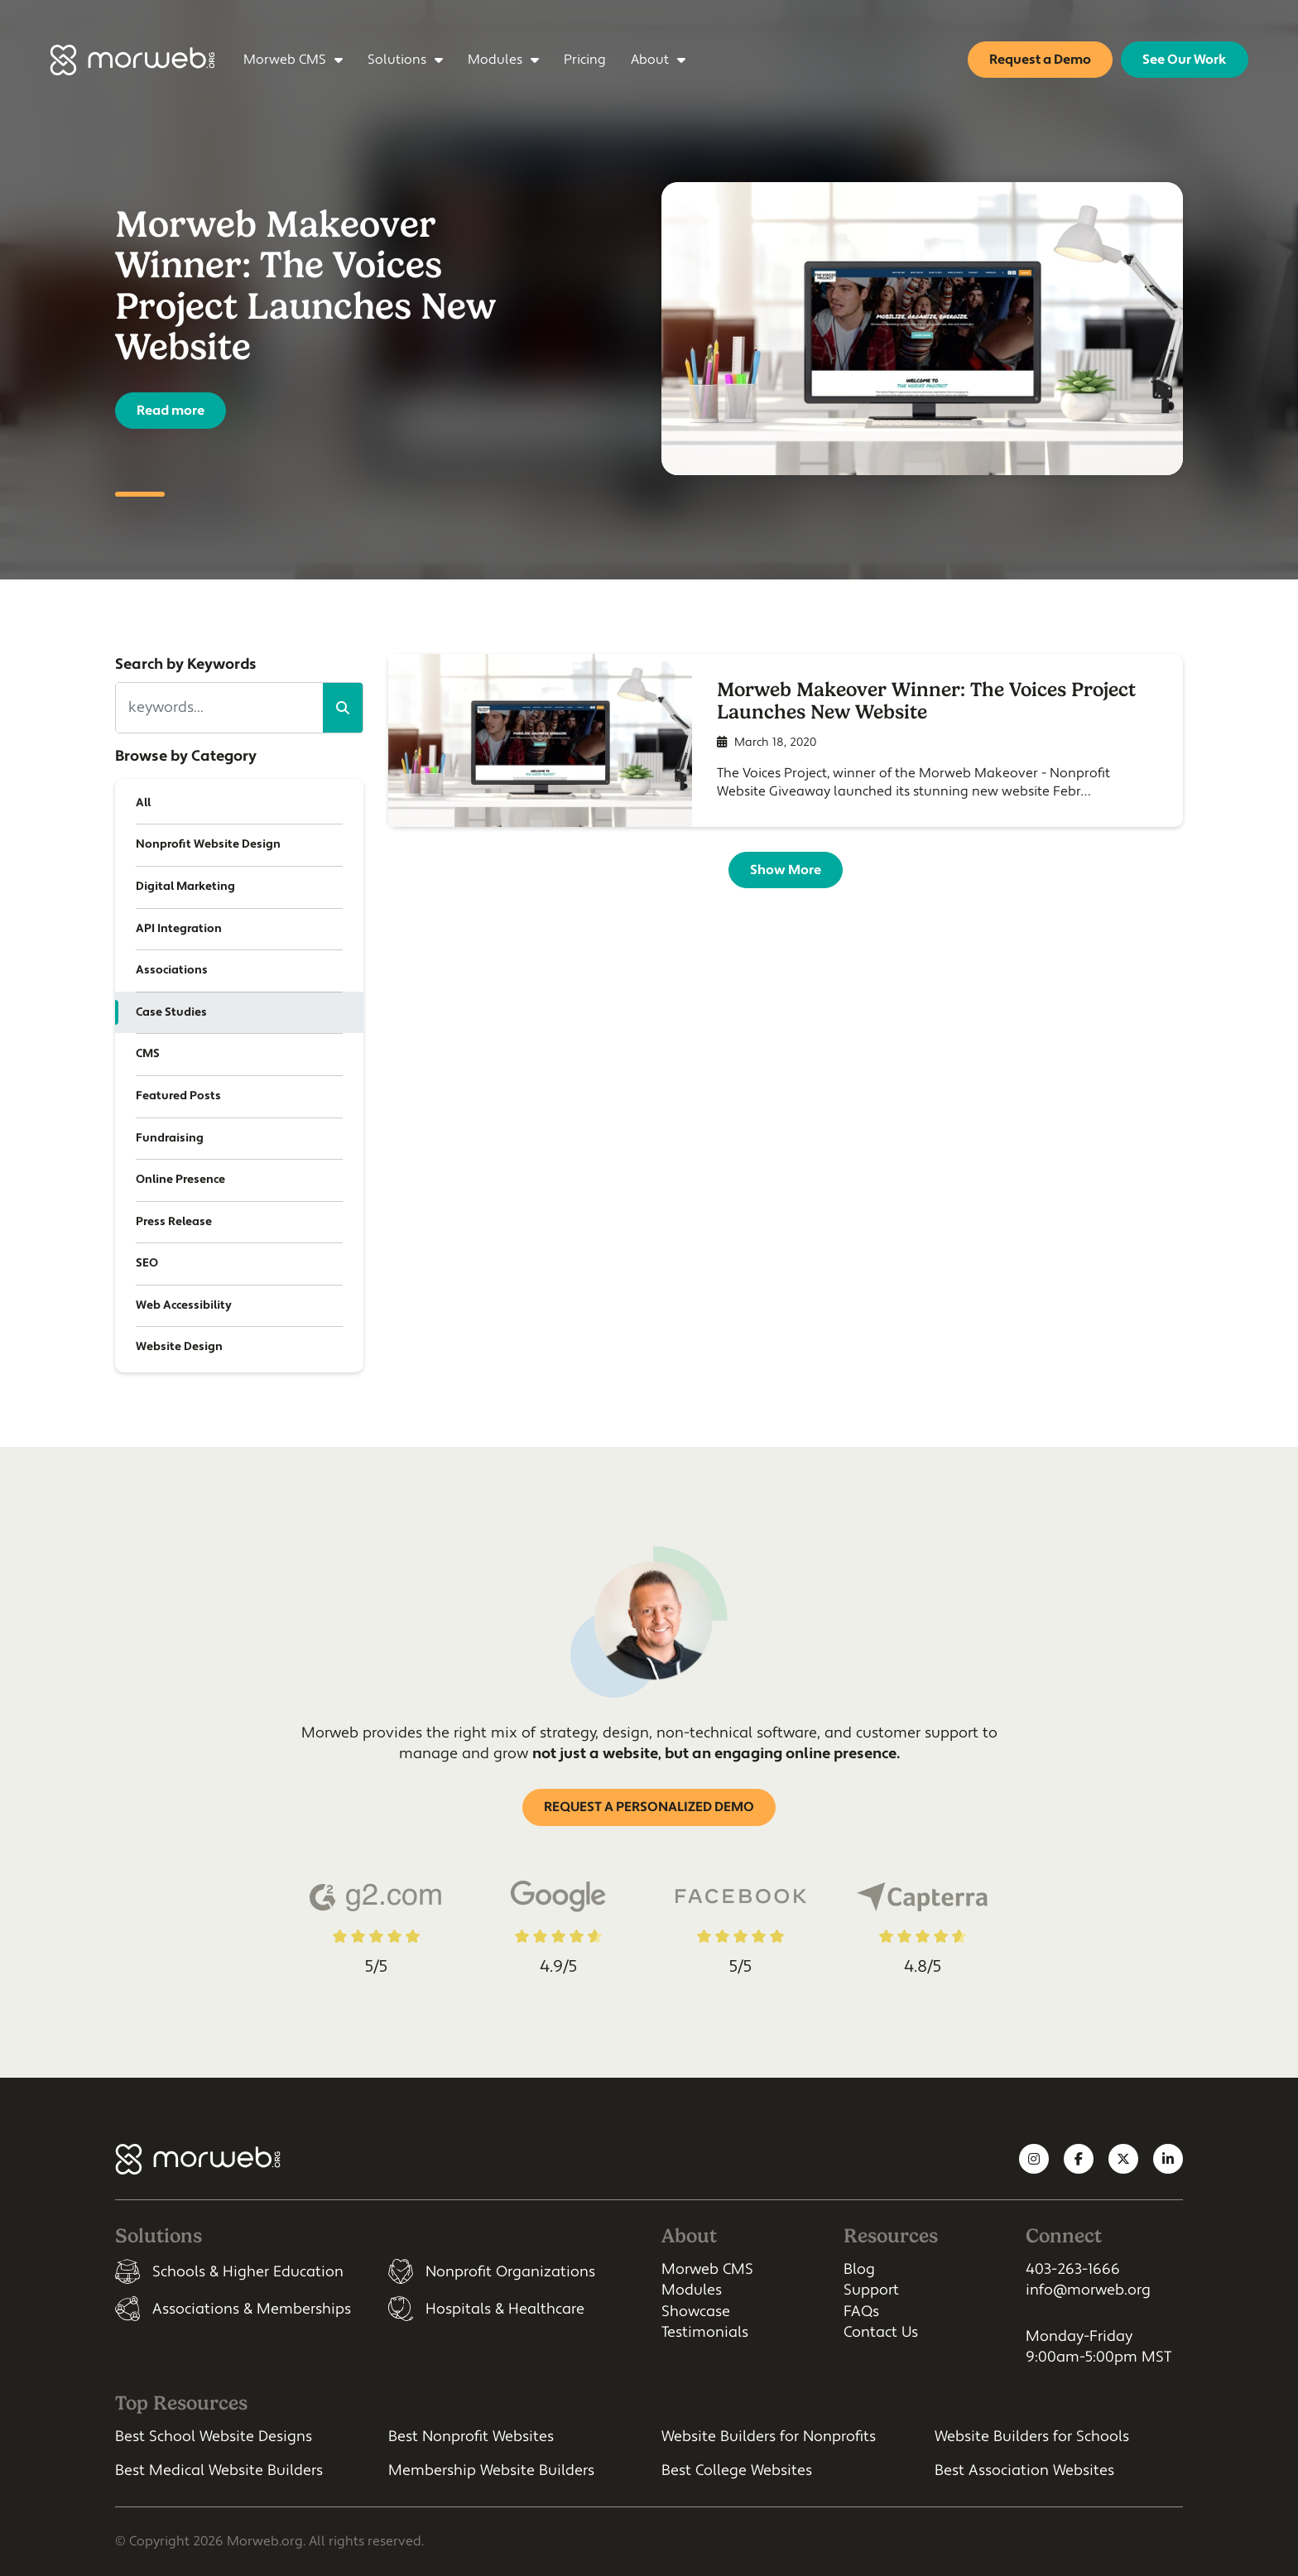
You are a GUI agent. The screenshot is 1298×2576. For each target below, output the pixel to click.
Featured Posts (178, 1096)
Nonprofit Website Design (208, 844)
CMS (148, 1053)
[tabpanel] (649, 329)
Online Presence (180, 1179)
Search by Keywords (186, 664)
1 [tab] (140, 494)
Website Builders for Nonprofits (768, 2436)
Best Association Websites (1024, 2470)
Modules (691, 2290)
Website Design (179, 1346)
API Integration (179, 928)
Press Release (174, 1221)
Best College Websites (736, 2470)
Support (871, 2290)
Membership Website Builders (491, 2470)
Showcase (695, 2311)
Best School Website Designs (213, 2436)
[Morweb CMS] (132, 60)
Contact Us (881, 2332)
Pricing (586, 59)
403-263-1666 (1073, 2269)
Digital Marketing (185, 886)
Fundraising (170, 1138)
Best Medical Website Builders (219, 2470)
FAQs (861, 2311)
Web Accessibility (184, 1305)
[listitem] (239, 2271)
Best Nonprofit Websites (471, 2436)
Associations (172, 970)
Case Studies (171, 1012)
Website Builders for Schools (1032, 2436)
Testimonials (704, 2332)
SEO (147, 1263)
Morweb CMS (707, 2269)
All (143, 802)
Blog (859, 2269)
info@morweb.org (1088, 2290)
